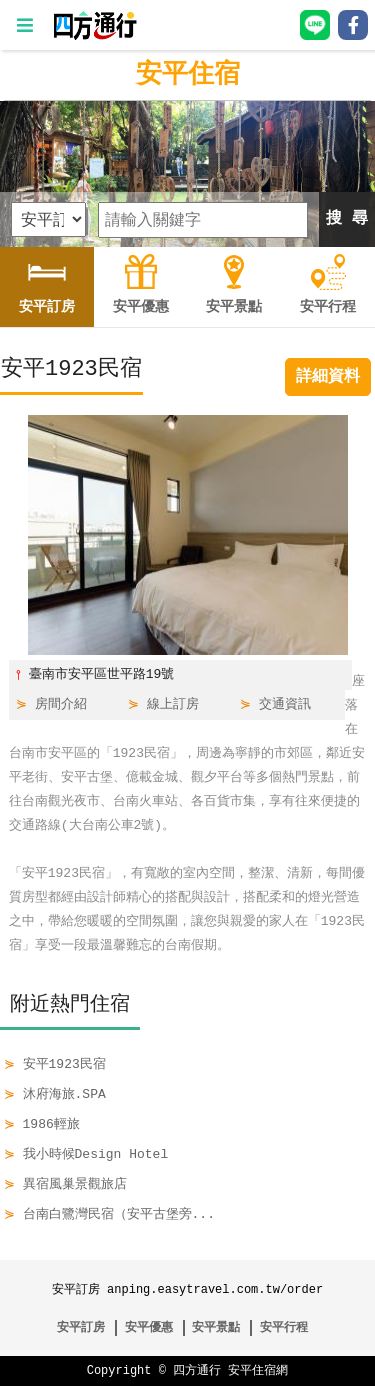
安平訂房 (81, 1327)
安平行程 (284, 1327)
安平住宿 (188, 75)
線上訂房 (173, 705)
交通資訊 (285, 705)
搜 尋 (347, 219)
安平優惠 (149, 1327)
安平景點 (216, 1327)
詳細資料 (328, 377)
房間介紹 (61, 705)
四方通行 (197, 1370)
